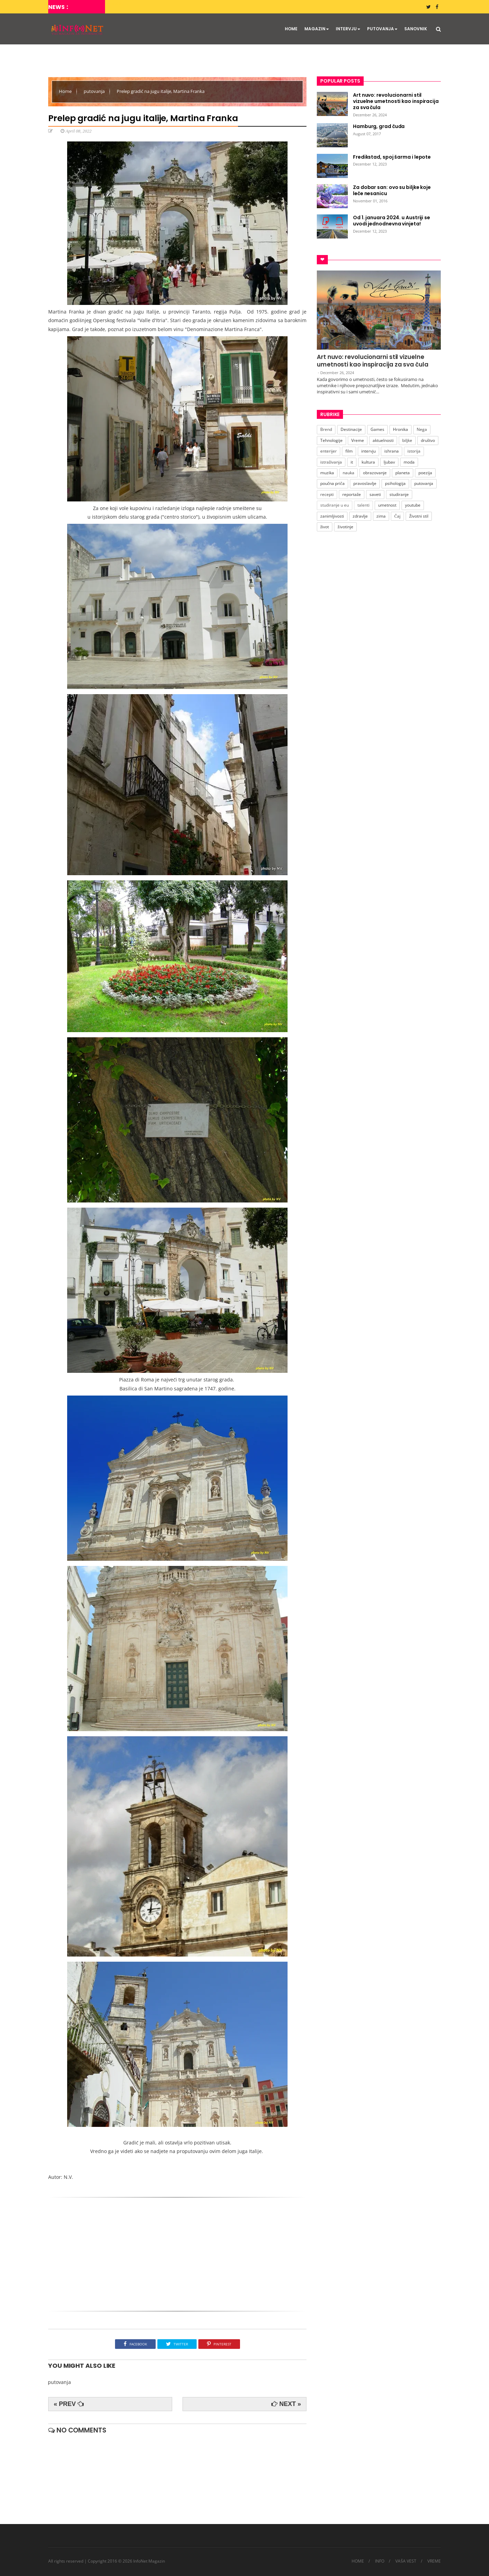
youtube (412, 505)
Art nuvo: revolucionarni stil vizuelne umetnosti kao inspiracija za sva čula (372, 361)
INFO (379, 2561)
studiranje (399, 494)
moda (409, 462)
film (349, 451)
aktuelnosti (383, 440)
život (324, 527)
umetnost (387, 505)
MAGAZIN (316, 29)
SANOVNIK (415, 29)
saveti (375, 494)
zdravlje (360, 516)
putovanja (95, 91)
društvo (428, 440)
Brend (326, 429)
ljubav (389, 462)
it (352, 462)
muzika (327, 473)
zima (381, 516)
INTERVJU (348, 29)
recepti (327, 494)
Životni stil (418, 516)
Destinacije (351, 429)
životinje (345, 527)
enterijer (328, 451)
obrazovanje (375, 473)
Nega (422, 429)
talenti (363, 505)
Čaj (397, 516)
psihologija (395, 483)
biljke (407, 440)
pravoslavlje (364, 483)
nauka (348, 473)
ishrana (391, 451)
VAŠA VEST (405, 2561)
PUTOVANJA (382, 29)
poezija (425, 473)
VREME (434, 2561)
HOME (291, 29)
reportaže (351, 494)
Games (377, 429)
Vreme (357, 440)
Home (66, 91)
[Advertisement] (177, 2256)
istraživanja (331, 462)
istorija (413, 451)
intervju (368, 451)
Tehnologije (331, 440)
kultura (368, 462)
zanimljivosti (332, 516)
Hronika (400, 429)
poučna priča (332, 483)
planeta (402, 473)
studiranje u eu (334, 505)
